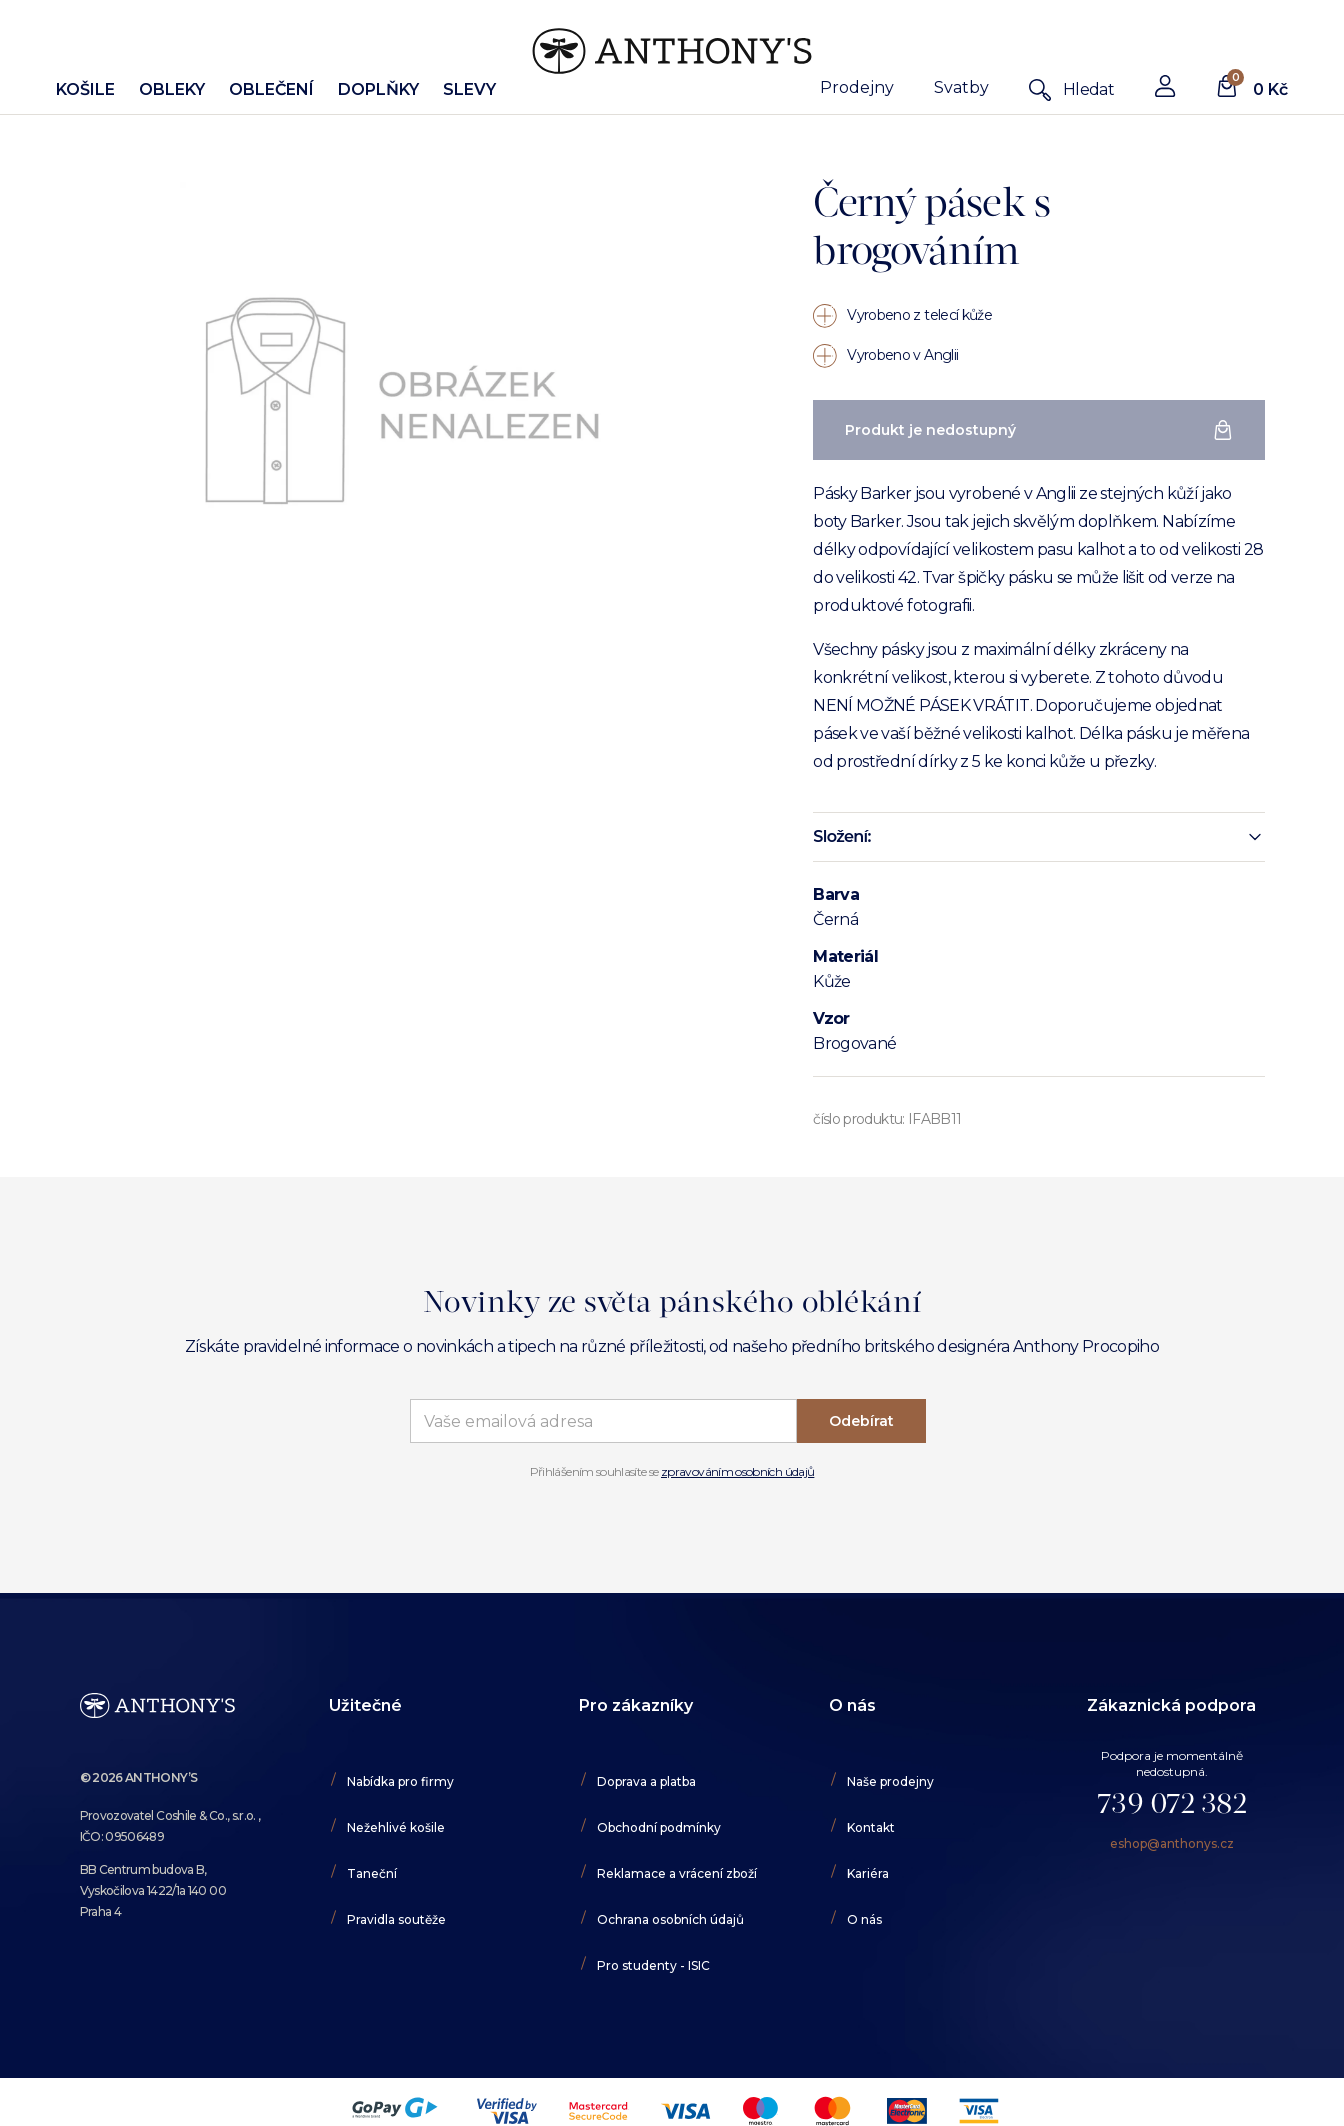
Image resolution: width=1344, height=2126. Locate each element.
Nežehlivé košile (396, 1827)
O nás (864, 1919)
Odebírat (861, 1421)
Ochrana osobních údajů (670, 1919)
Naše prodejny (890, 1781)
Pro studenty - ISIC (653, 1965)
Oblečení (271, 89)
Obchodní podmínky (659, 1827)
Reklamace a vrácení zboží (677, 1873)
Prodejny (857, 87)
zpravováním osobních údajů (737, 1471)
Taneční (372, 1873)
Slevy (469, 89)
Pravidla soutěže (396, 1919)
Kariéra (868, 1873)
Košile (85, 89)
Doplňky (378, 89)
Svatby (961, 87)
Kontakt (871, 1827)
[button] (1038, 837)
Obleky (172, 89)
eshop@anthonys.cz (1172, 1843)
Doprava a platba (646, 1781)
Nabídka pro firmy (400, 1781)
